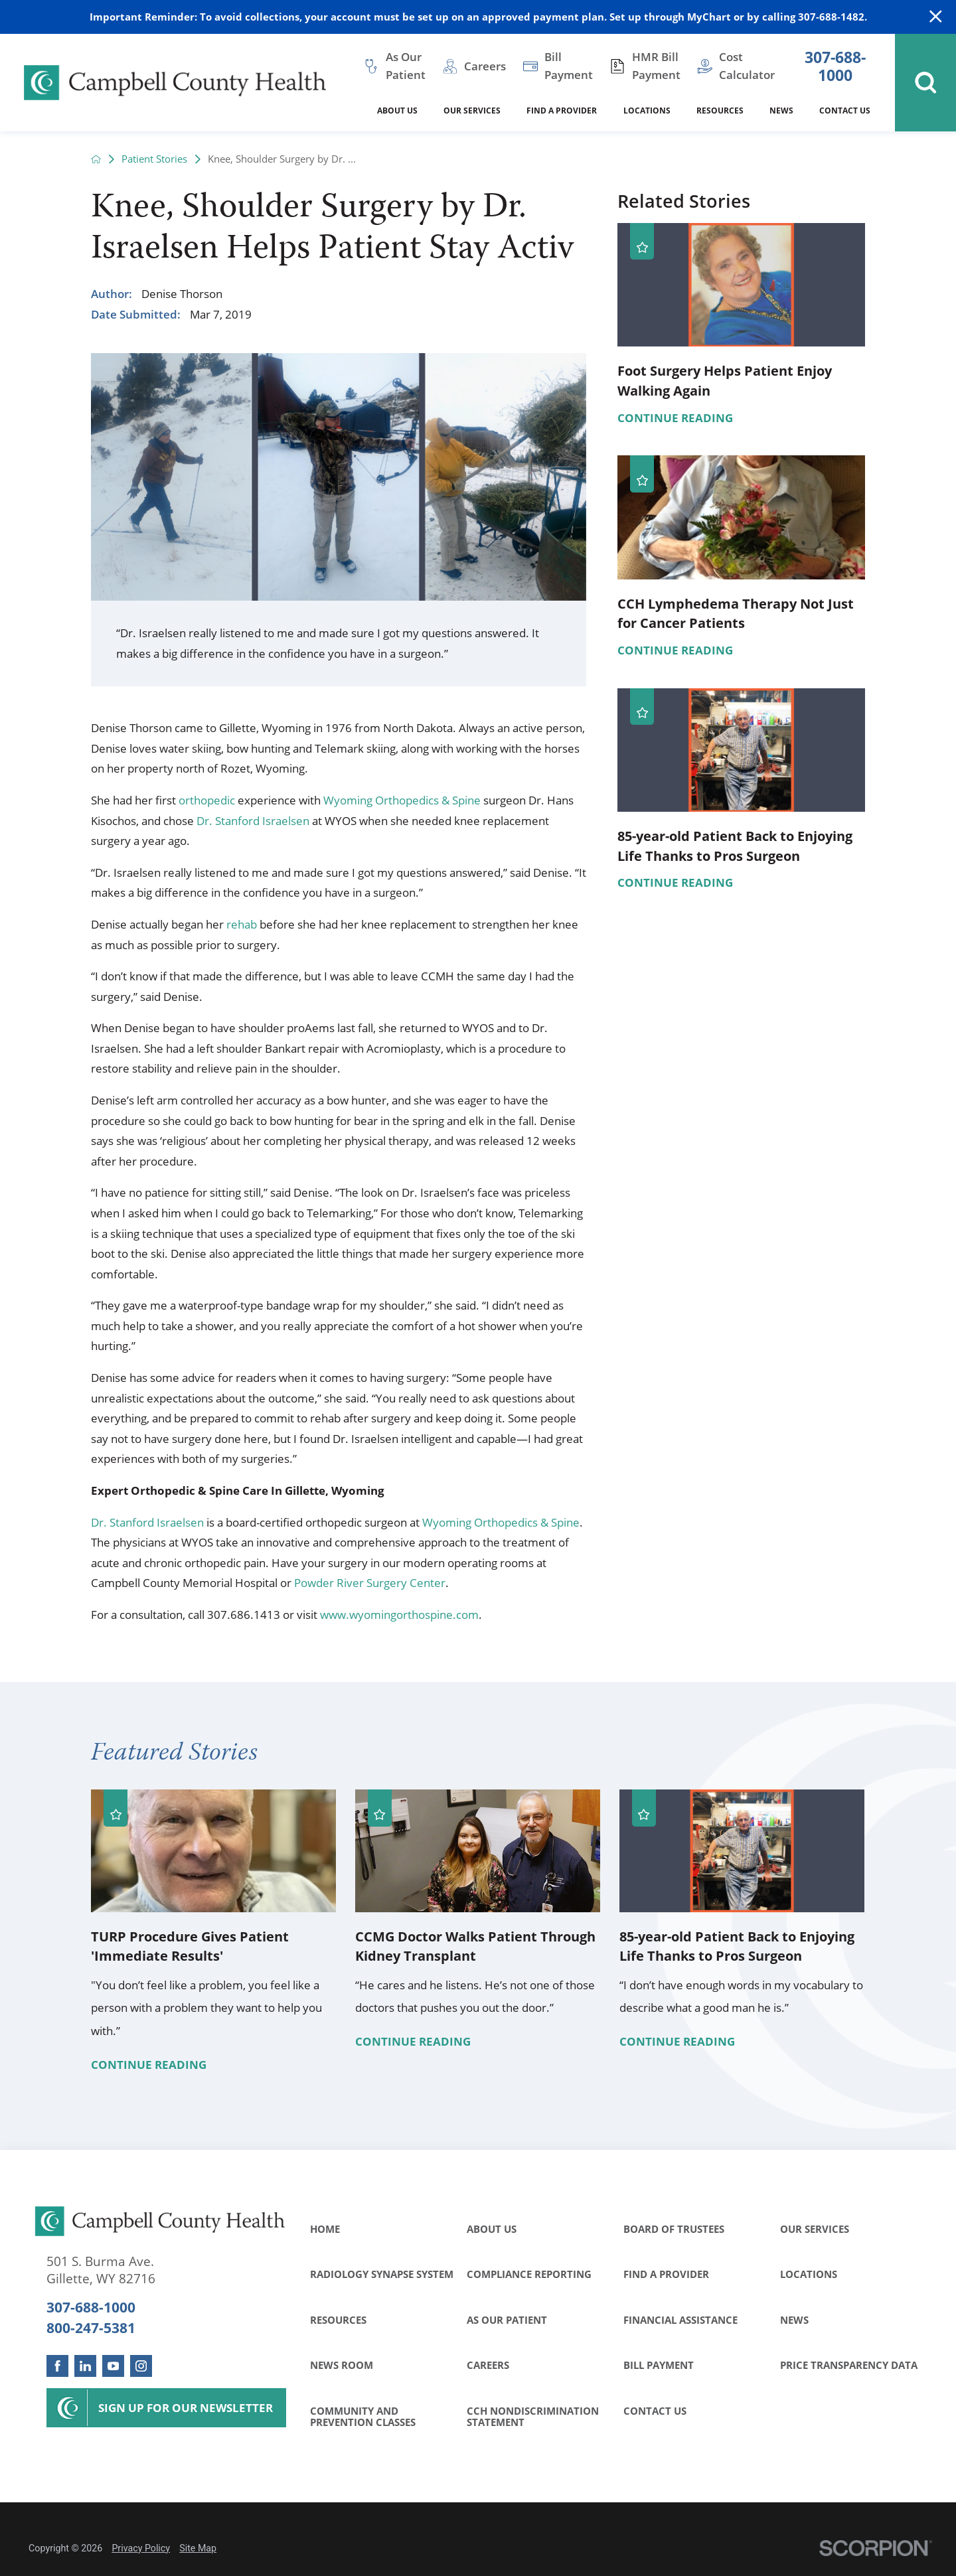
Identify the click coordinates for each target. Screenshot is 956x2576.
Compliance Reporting (529, 2274)
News (794, 2319)
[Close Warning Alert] (936, 17)
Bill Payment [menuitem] (568, 65)
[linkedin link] (85, 2366)
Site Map (197, 2548)
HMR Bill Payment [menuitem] (656, 65)
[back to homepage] (96, 159)
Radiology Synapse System (381, 2274)
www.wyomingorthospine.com (399, 1614)
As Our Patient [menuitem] (406, 65)
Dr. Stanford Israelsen (253, 820)
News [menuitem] (781, 110)
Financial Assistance (680, 2319)
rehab (241, 924)
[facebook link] (57, 2366)
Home (325, 2228)
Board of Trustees (673, 2228)
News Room (341, 2365)
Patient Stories (154, 159)
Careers (488, 2365)
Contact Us (654, 2410)
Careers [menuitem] (485, 66)
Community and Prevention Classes (363, 2416)
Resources (338, 2319)
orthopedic (207, 800)
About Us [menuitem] (397, 110)
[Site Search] (925, 82)
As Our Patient (507, 2319)
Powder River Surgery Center (369, 1582)
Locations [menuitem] (647, 110)
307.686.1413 (243, 1614)
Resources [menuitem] (720, 110)
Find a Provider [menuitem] (561, 110)
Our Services (814, 2228)
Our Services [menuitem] (472, 110)
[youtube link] (113, 2366)
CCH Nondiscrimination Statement (533, 2416)
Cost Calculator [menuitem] (747, 65)
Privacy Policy (141, 2548)
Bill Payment (658, 2365)
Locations (808, 2274)
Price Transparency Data (848, 2365)
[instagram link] (141, 2366)
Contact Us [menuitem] (844, 110)
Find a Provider (666, 2274)
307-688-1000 (835, 66)
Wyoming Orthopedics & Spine (402, 800)
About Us (492, 2228)
